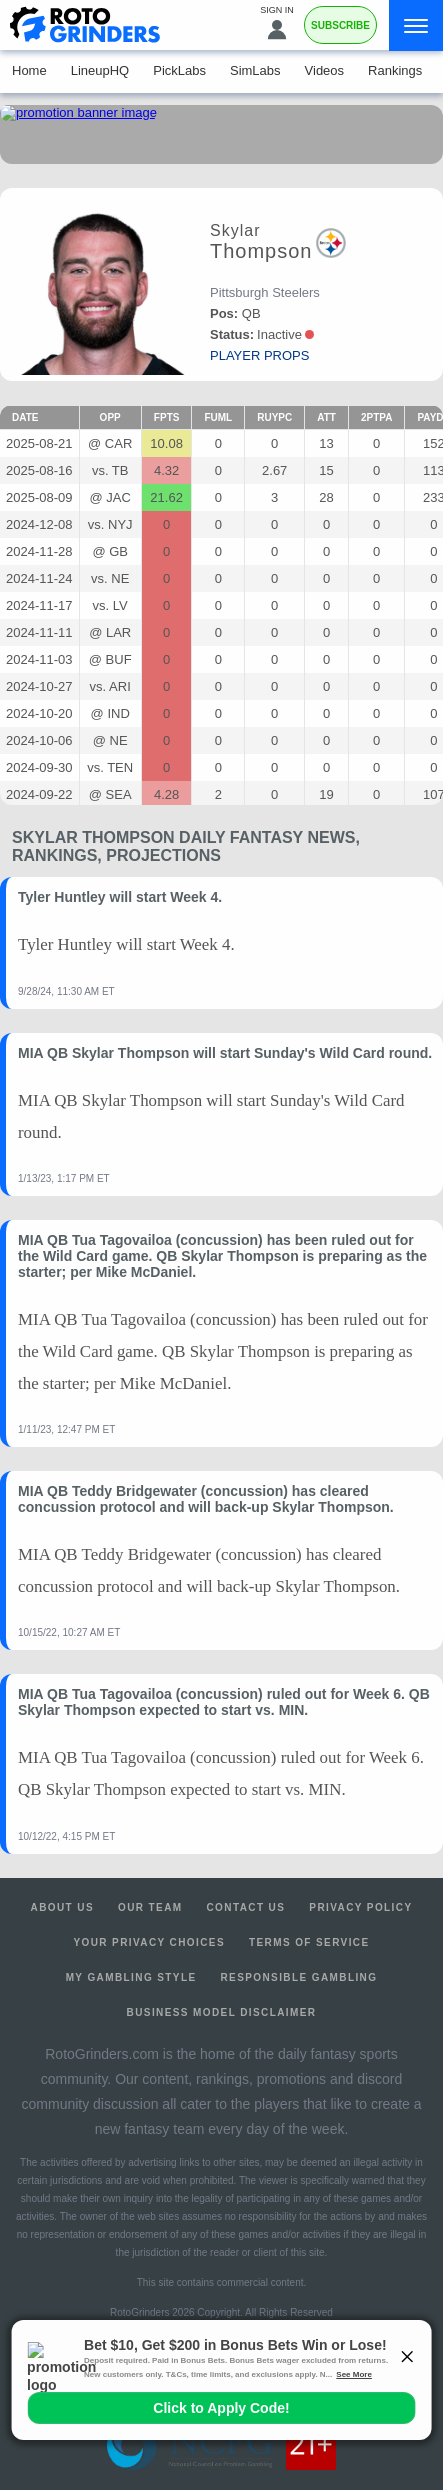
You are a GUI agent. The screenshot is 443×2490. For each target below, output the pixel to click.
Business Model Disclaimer (222, 2012)
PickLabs (179, 70)
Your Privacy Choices (149, 1942)
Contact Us (246, 1907)
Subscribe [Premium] (340, 25)
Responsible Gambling (298, 1977)
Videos (325, 70)
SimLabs (255, 70)
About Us (62, 1907)
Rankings (395, 70)
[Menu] (416, 25)
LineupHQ (100, 70)
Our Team (150, 1907)
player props (259, 355)
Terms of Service (309, 1942)
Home (29, 70)
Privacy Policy (360, 1907)
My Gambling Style (131, 1977)
